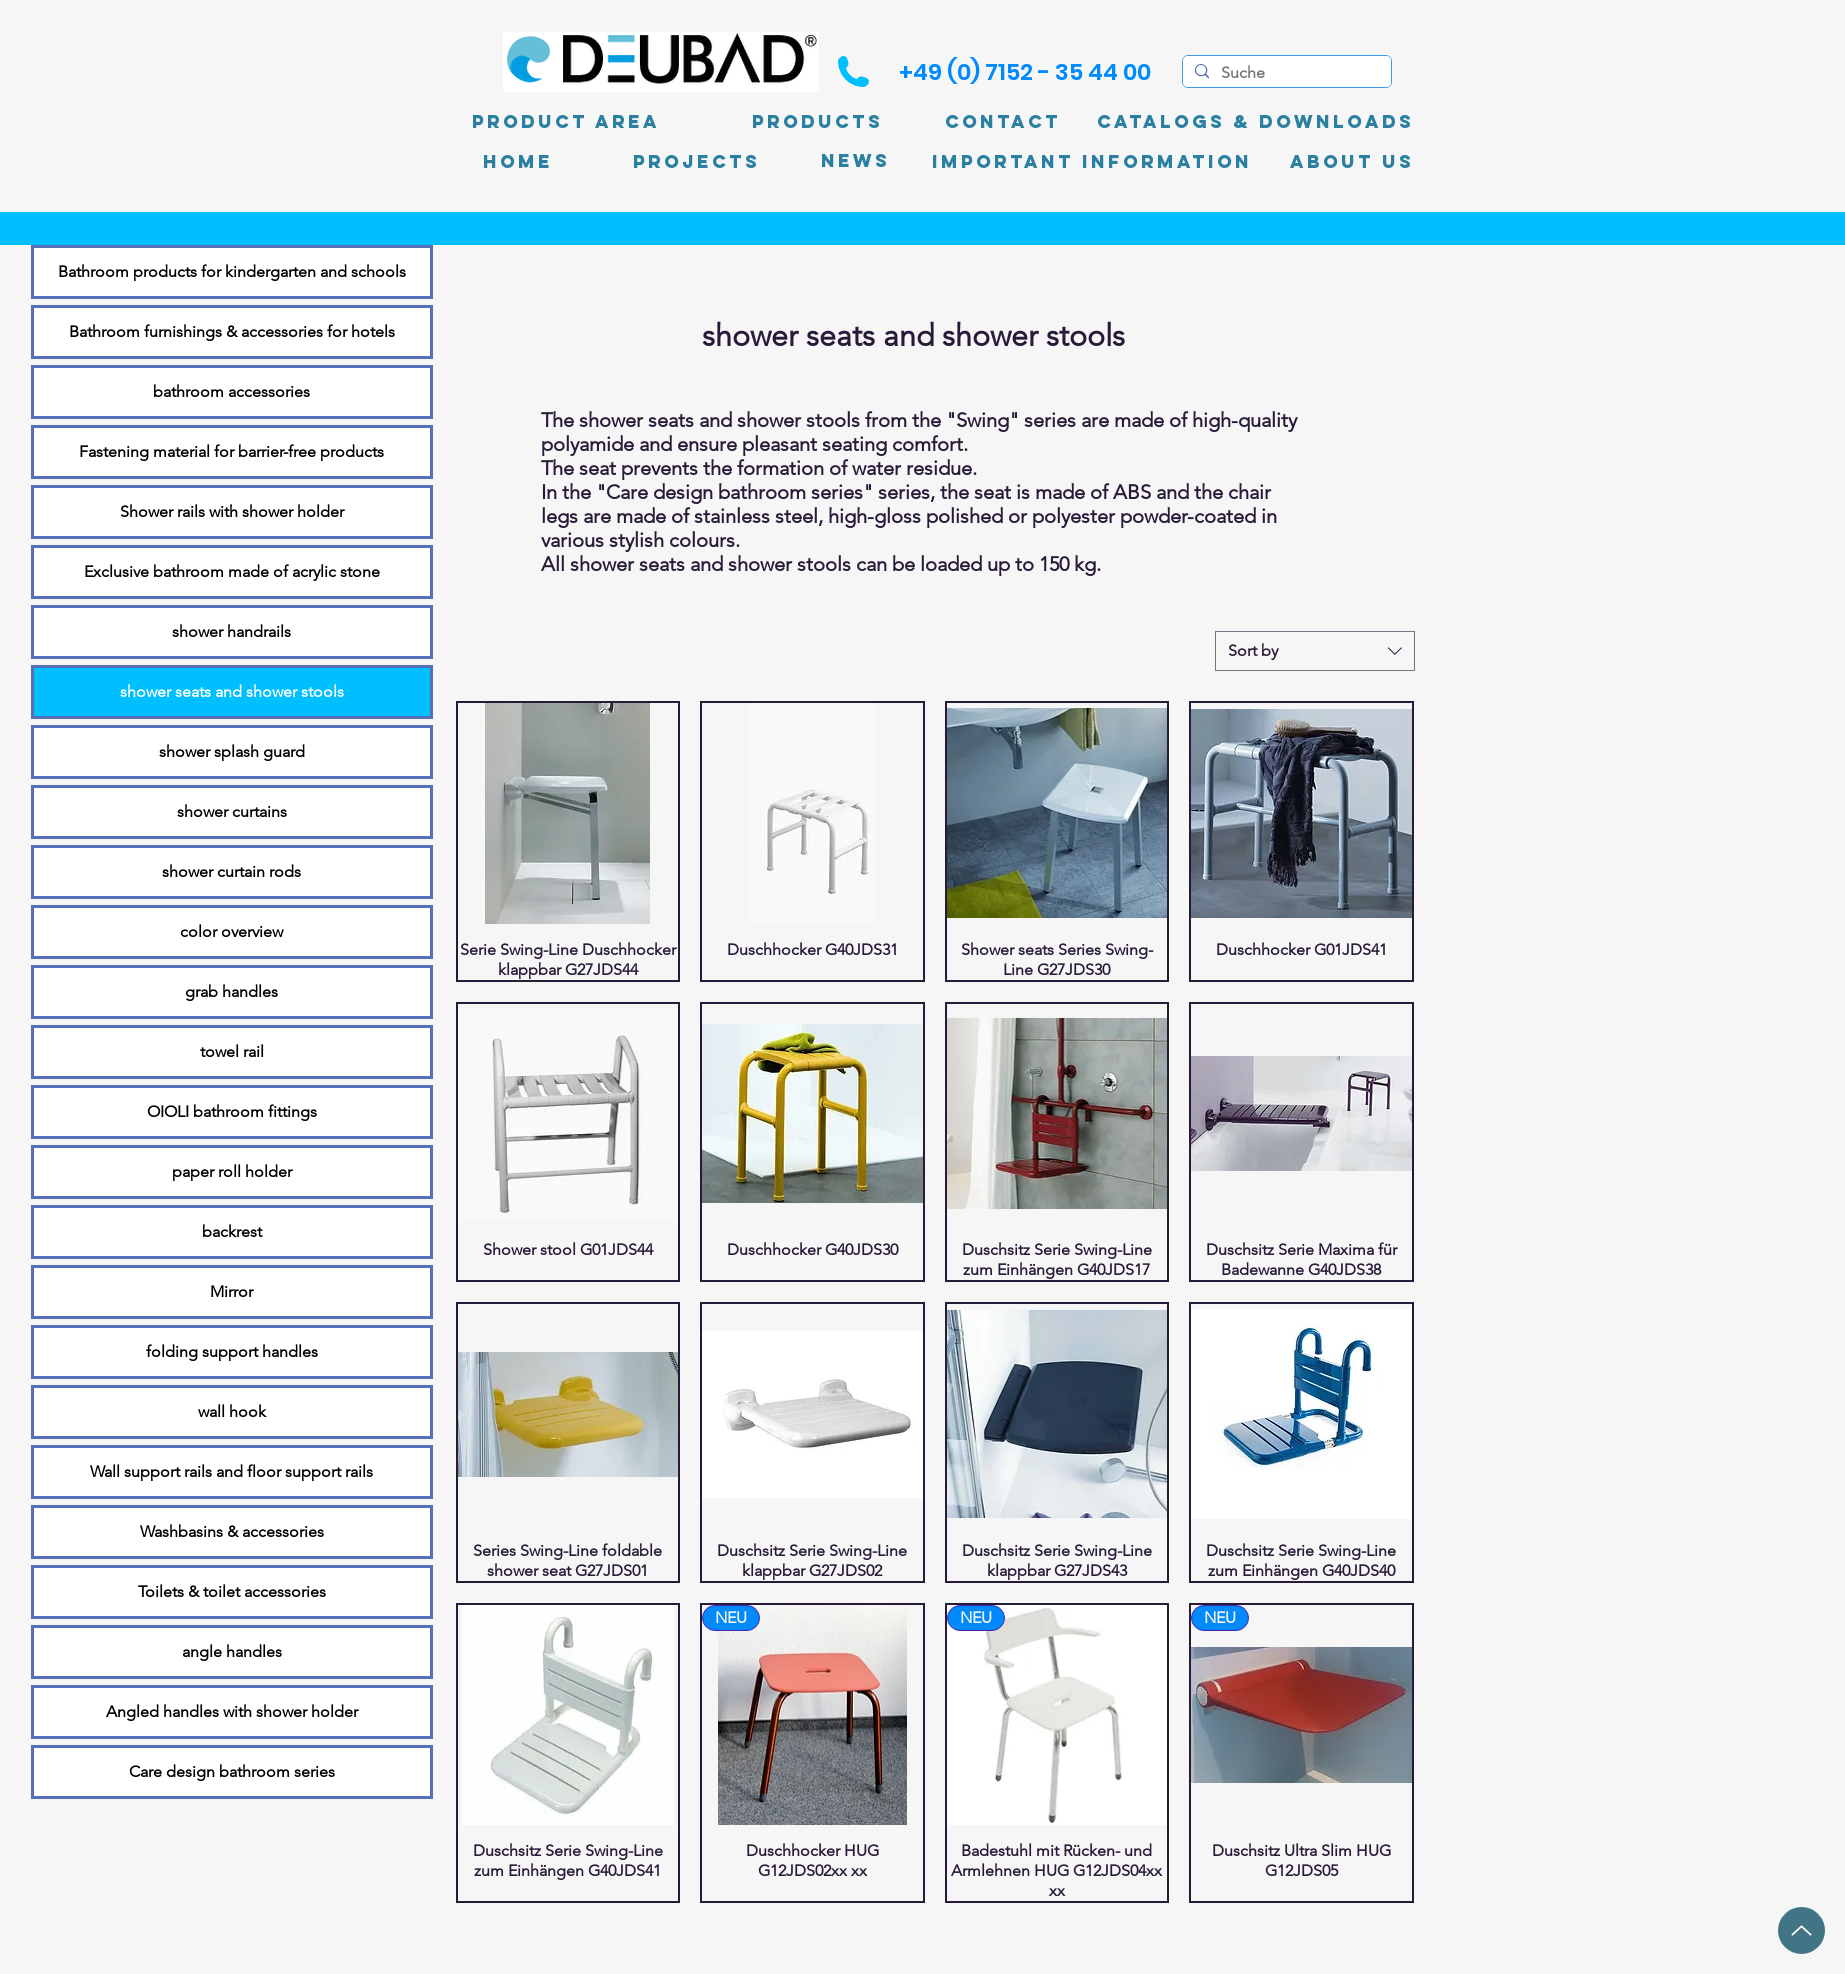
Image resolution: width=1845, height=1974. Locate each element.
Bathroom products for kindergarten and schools (232, 271)
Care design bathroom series (232, 1771)
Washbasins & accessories (232, 1531)
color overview (231, 931)
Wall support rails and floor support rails (231, 1471)
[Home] (518, 162)
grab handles (231, 991)
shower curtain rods (231, 871)
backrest (232, 1231)
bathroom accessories (231, 391)
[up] (1801, 1930)
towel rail (232, 1051)
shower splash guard (232, 751)
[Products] (818, 122)
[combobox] (1315, 651)
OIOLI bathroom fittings (232, 1111)
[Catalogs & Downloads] (1255, 122)
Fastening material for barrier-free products (231, 451)
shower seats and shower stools (232, 691)
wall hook (232, 1411)
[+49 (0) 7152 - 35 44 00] (1025, 72)
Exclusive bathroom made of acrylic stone (232, 571)
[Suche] (1285, 73)
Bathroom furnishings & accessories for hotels (232, 331)
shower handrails (231, 631)
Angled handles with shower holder (232, 1711)
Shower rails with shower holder (232, 511)
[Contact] (1003, 122)
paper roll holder (232, 1171)
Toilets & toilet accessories (232, 1591)
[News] (855, 161)
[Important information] (1092, 162)
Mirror (231, 1291)
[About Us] (1352, 162)
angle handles (232, 1651)
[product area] (566, 122)
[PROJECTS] (696, 162)
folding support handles (232, 1351)
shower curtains (232, 811)
